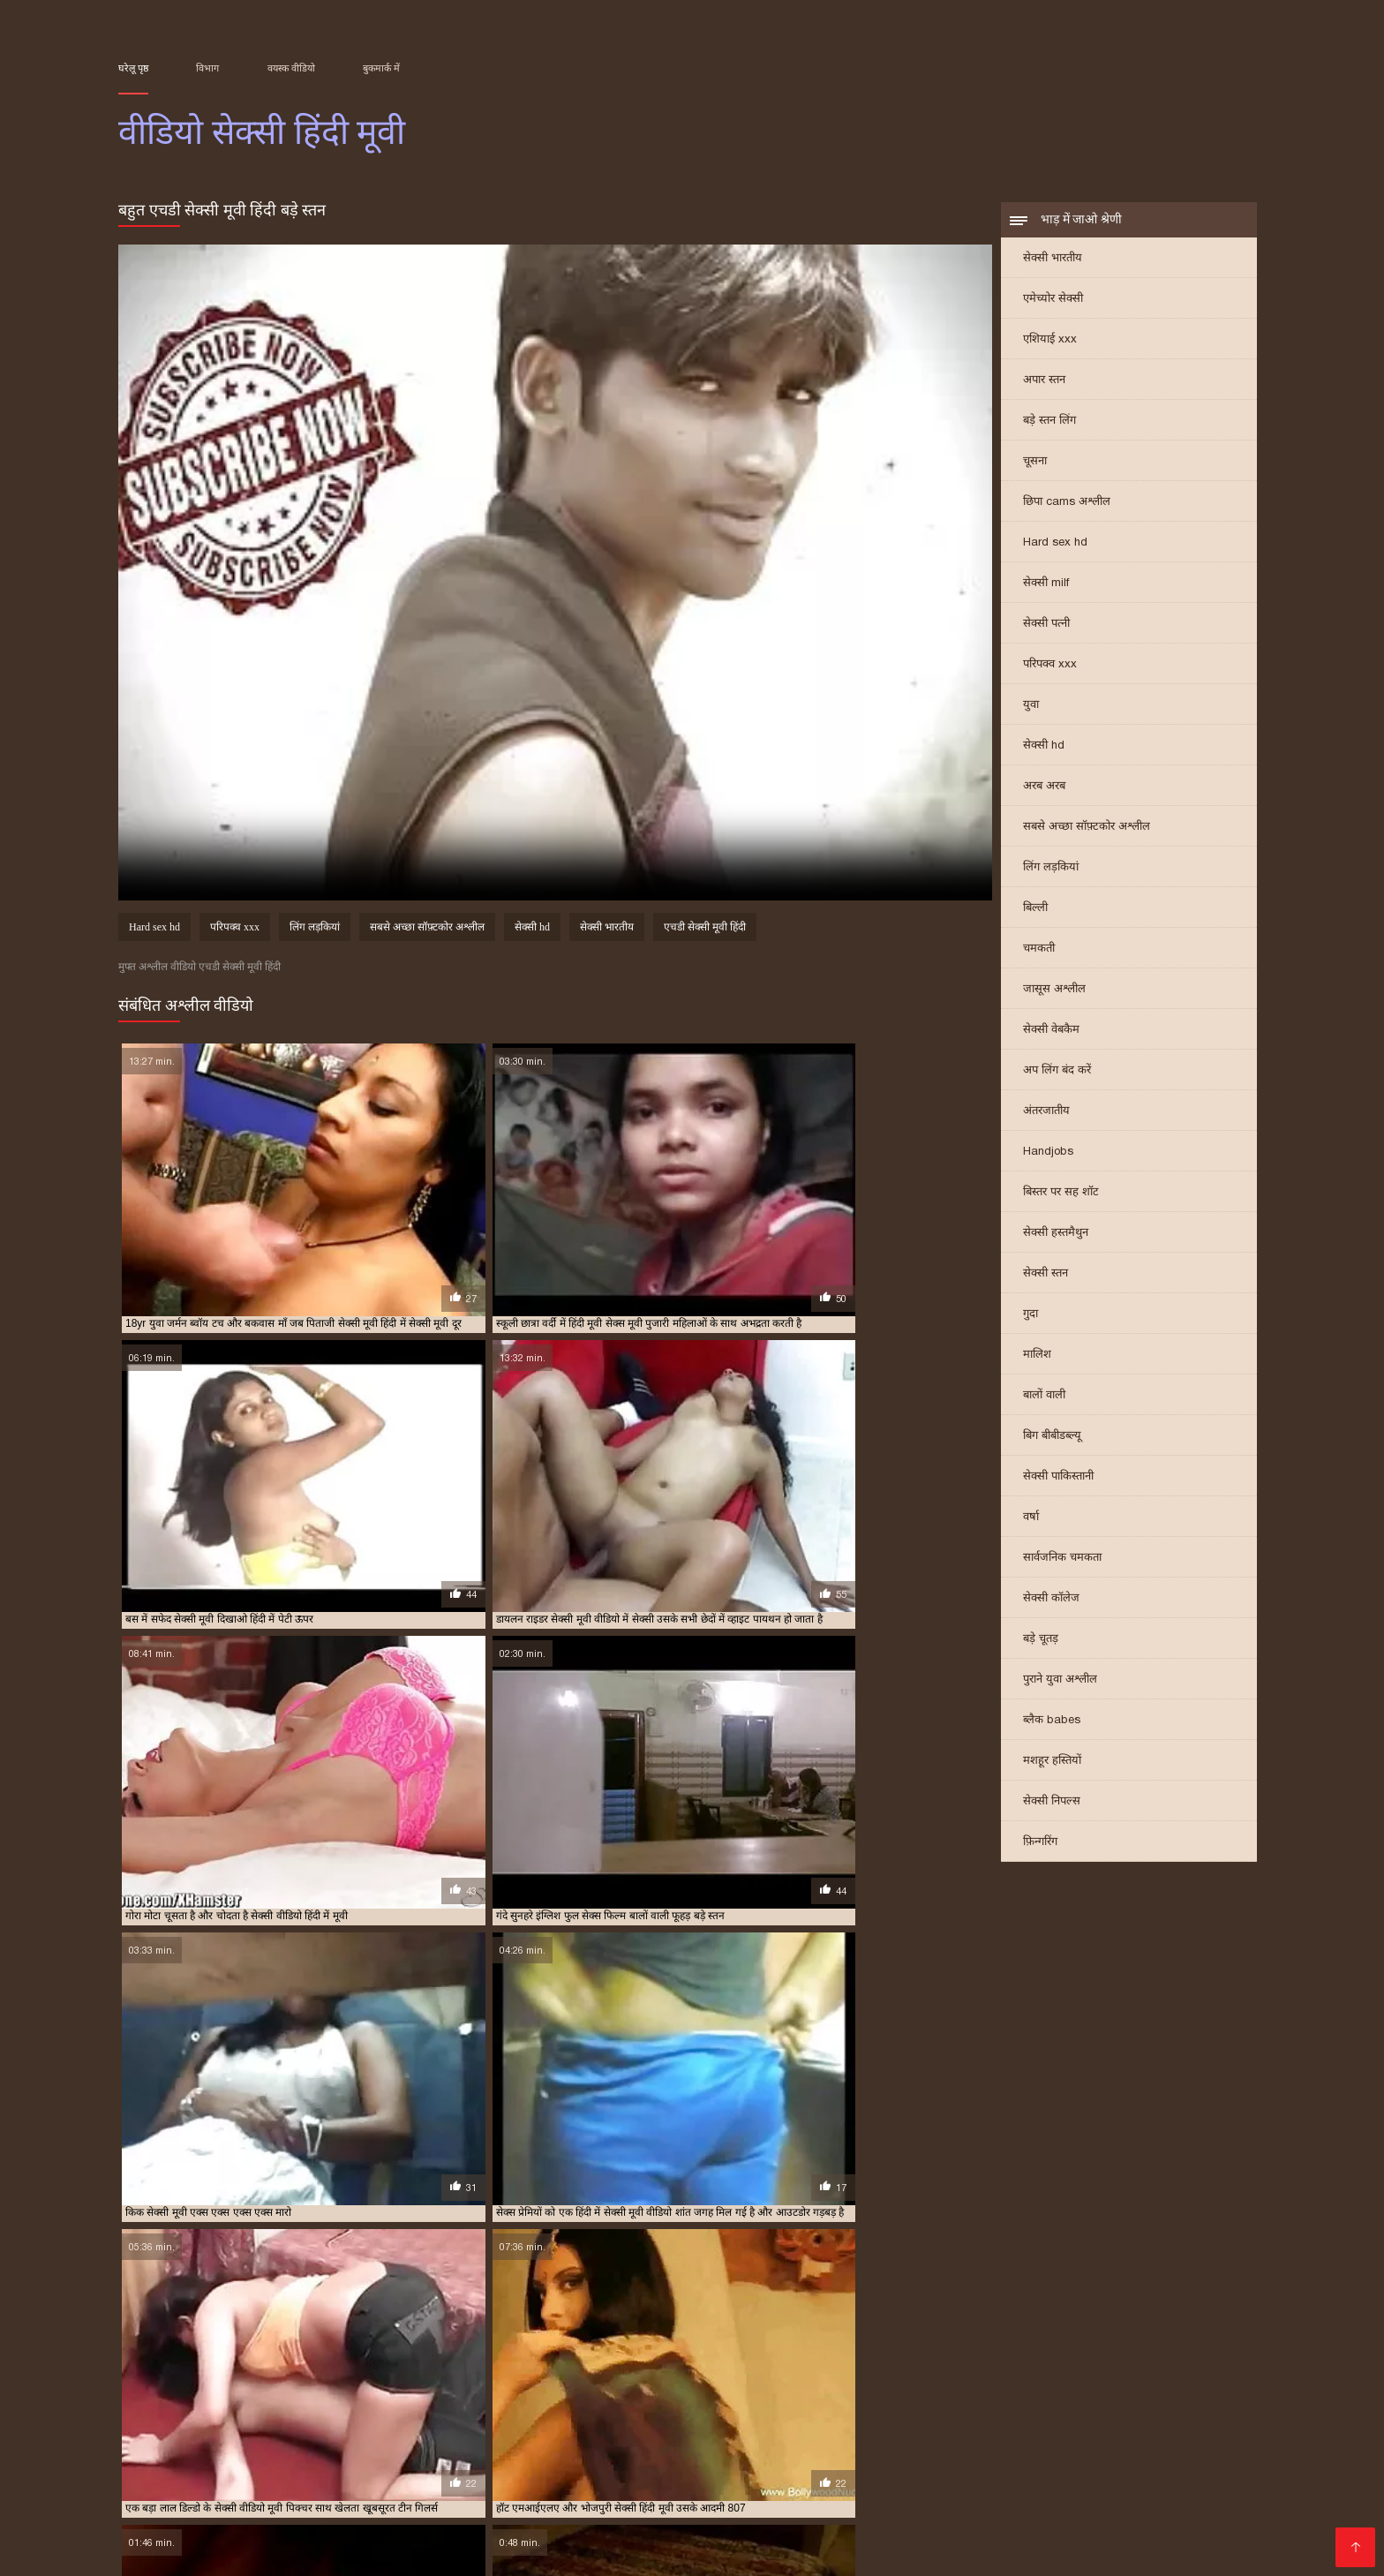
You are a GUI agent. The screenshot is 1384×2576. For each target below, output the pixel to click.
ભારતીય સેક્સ (300, 2522)
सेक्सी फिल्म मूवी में (1074, 2391)
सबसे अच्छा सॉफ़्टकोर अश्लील (1086, 831)
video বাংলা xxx (535, 2508)
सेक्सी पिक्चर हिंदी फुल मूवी (677, 2391)
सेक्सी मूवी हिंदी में (880, 2411)
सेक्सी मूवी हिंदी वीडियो (1073, 2411)
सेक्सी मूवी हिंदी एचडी (615, 2411)
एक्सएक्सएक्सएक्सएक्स (182, 2536)
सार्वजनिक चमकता (1062, 1562)
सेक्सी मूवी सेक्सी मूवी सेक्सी (1062, 2522)
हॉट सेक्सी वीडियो (575, 2522)
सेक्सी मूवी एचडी (598, 2401)
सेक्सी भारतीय (1052, 262)
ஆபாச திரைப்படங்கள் (700, 2522)
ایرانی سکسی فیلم (789, 2480)
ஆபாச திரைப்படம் (1086, 2536)
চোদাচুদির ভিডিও (1051, 2451)
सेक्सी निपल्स (1051, 1805)
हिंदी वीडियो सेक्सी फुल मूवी (1025, 2480)
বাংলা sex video (944, 2451)
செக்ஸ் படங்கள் (378, 2536)
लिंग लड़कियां (1051, 871)
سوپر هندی (1121, 2494)
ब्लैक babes (1051, 1724)
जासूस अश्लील (1054, 993)
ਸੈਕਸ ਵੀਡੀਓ (1143, 2451)
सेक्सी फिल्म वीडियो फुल (1167, 2391)
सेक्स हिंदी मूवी (400, 2391)
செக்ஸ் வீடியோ (337, 2466)
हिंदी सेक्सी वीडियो (743, 2508)
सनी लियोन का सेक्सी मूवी (658, 2480)
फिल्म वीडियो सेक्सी (425, 2508)
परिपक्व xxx (1050, 668)
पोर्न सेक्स (1056, 2494)
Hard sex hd (1055, 547)
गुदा (1030, 1318)
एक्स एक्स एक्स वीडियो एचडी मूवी (178, 2381)
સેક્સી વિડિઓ (479, 2522)
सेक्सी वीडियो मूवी (289, 2480)
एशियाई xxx (1050, 343)
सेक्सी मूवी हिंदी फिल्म (708, 2411)
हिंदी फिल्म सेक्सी (639, 2508)
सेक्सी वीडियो (1175, 2466)
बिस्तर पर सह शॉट (1061, 1196)
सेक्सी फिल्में (990, 2494)
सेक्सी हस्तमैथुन (1055, 1237)
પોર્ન (571, 2480)
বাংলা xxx (467, 2536)
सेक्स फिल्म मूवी (251, 2391)
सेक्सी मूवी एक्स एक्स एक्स (507, 2401)
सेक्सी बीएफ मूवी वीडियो (524, 2451)
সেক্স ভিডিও (579, 2466)
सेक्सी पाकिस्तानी (1058, 1481)
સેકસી (555, 2494)
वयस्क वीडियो (291, 68)
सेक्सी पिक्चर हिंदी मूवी (782, 2391)
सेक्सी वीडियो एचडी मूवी (161, 2420)
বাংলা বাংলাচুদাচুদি (639, 2494)
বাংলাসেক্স (839, 2466)
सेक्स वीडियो (1189, 2536)
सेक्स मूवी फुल (1145, 2480)
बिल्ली (1035, 912)
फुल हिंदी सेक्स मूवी (1072, 2381)
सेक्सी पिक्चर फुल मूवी (573, 2391)
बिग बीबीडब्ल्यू (1052, 1440)
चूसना (1035, 465)
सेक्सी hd (1043, 750)
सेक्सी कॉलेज (1051, 1602)
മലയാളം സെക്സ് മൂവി (196, 2451)
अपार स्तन (1044, 384)
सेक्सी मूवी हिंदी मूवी (798, 2411)
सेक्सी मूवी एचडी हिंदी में (867, 2401)
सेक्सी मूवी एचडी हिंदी (771, 2401)
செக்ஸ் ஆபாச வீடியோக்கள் (685, 2451)
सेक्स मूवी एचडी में (327, 2391)
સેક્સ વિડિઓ (211, 2522)
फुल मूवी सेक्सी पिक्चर (540, 2381)
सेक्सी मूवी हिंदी (534, 2411)
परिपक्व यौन (660, 2536)
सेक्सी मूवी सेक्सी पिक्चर (449, 2411)
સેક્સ (743, 2536)
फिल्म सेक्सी (201, 2480)
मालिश (1037, 1359)
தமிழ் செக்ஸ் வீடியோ (772, 2494)
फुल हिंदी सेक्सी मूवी (1156, 2381)
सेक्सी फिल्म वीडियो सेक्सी (936, 2508)
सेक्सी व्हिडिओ (241, 2466)
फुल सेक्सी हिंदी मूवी (908, 2381)
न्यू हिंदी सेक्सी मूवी (452, 2381)
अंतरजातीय (1046, 1115)
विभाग (207, 68)
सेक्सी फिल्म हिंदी (196, 2508)
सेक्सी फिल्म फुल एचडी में (883, 2391)
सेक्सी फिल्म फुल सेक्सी (984, 2391)
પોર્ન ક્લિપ (828, 2508)
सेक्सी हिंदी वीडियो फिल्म (284, 2550)
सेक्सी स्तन (1045, 1277)
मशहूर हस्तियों (1052, 1765)
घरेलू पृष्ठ (133, 68)
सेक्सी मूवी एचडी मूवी (680, 2401)
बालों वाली (1044, 1399)
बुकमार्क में (381, 68)
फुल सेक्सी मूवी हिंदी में (717, 2381)
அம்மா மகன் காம (1202, 2522)
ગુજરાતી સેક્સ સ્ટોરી (554, 2550)
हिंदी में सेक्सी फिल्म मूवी (422, 2550)
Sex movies (433, 2466)
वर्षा (1031, 1521)
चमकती (1039, 953)
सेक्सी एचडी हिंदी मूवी (480, 2391)
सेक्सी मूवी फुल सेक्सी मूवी (1185, 2401)
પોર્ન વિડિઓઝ (512, 2480)
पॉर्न (710, 2536)
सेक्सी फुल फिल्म (240, 2401)
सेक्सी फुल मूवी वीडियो (324, 2401)
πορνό (779, 2466)
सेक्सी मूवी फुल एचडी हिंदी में (1073, 2401)
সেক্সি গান (500, 2494)
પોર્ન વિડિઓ (427, 2494)
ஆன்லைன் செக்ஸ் (404, 2480)
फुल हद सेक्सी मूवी (991, 2381)
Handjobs (1048, 1156)
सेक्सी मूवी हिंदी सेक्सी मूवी (1175, 2411)
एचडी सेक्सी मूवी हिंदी (705, 932)
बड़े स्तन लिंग (1049, 425)
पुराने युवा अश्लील (1060, 1684)
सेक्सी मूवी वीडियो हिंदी (245, 2411)
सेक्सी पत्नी (1046, 628)
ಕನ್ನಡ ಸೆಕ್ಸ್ (508, 2466)
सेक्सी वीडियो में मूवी (834, 2451)
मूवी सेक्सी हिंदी (180, 2391)
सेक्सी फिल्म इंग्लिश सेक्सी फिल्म (368, 2451)
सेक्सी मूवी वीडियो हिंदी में (345, 2411)
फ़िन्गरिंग (1040, 1846)
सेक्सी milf (1046, 587)
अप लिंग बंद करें (1057, 1074)
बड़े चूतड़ (1040, 1643)
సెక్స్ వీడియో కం (1087, 2466)
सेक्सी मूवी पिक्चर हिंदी (966, 2401)
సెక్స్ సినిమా (352, 2494)
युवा (1031, 709)
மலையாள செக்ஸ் (307, 2508)
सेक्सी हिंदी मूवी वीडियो (955, 2536)
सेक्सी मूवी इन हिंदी (412, 2401)
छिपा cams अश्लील (1066, 506)
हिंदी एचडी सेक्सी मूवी (923, 2522)
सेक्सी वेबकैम (1051, 1034)
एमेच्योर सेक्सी (1053, 303)
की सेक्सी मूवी (819, 2522)
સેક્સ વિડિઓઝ (898, 2480)
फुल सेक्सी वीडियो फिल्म (814, 2381)
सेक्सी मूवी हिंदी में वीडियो (972, 2411)
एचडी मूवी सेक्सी (282, 2381)
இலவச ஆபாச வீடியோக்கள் (1106, 2508)
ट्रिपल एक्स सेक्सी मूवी (366, 2381)
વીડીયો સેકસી (390, 2522)
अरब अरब (1044, 790)
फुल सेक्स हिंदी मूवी (628, 2381)
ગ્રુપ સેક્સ (287, 2536)
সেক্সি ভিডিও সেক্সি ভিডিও (956, 2466)
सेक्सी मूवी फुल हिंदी (154, 2411)
